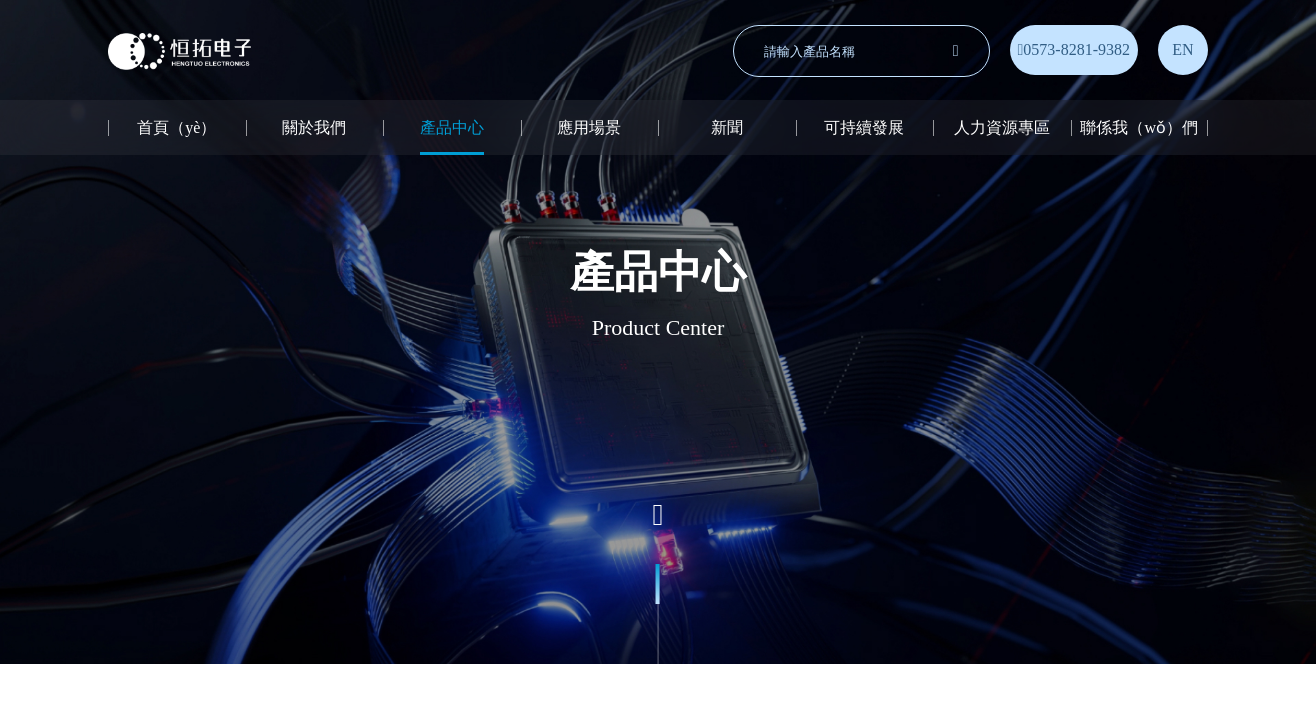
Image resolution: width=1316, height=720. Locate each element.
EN (1182, 49)
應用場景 (589, 127)
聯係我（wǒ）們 (1139, 127)
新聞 (727, 127)
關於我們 (314, 127)
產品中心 (452, 127)
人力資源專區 (1002, 127)
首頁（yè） (176, 127)
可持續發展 (864, 127)
